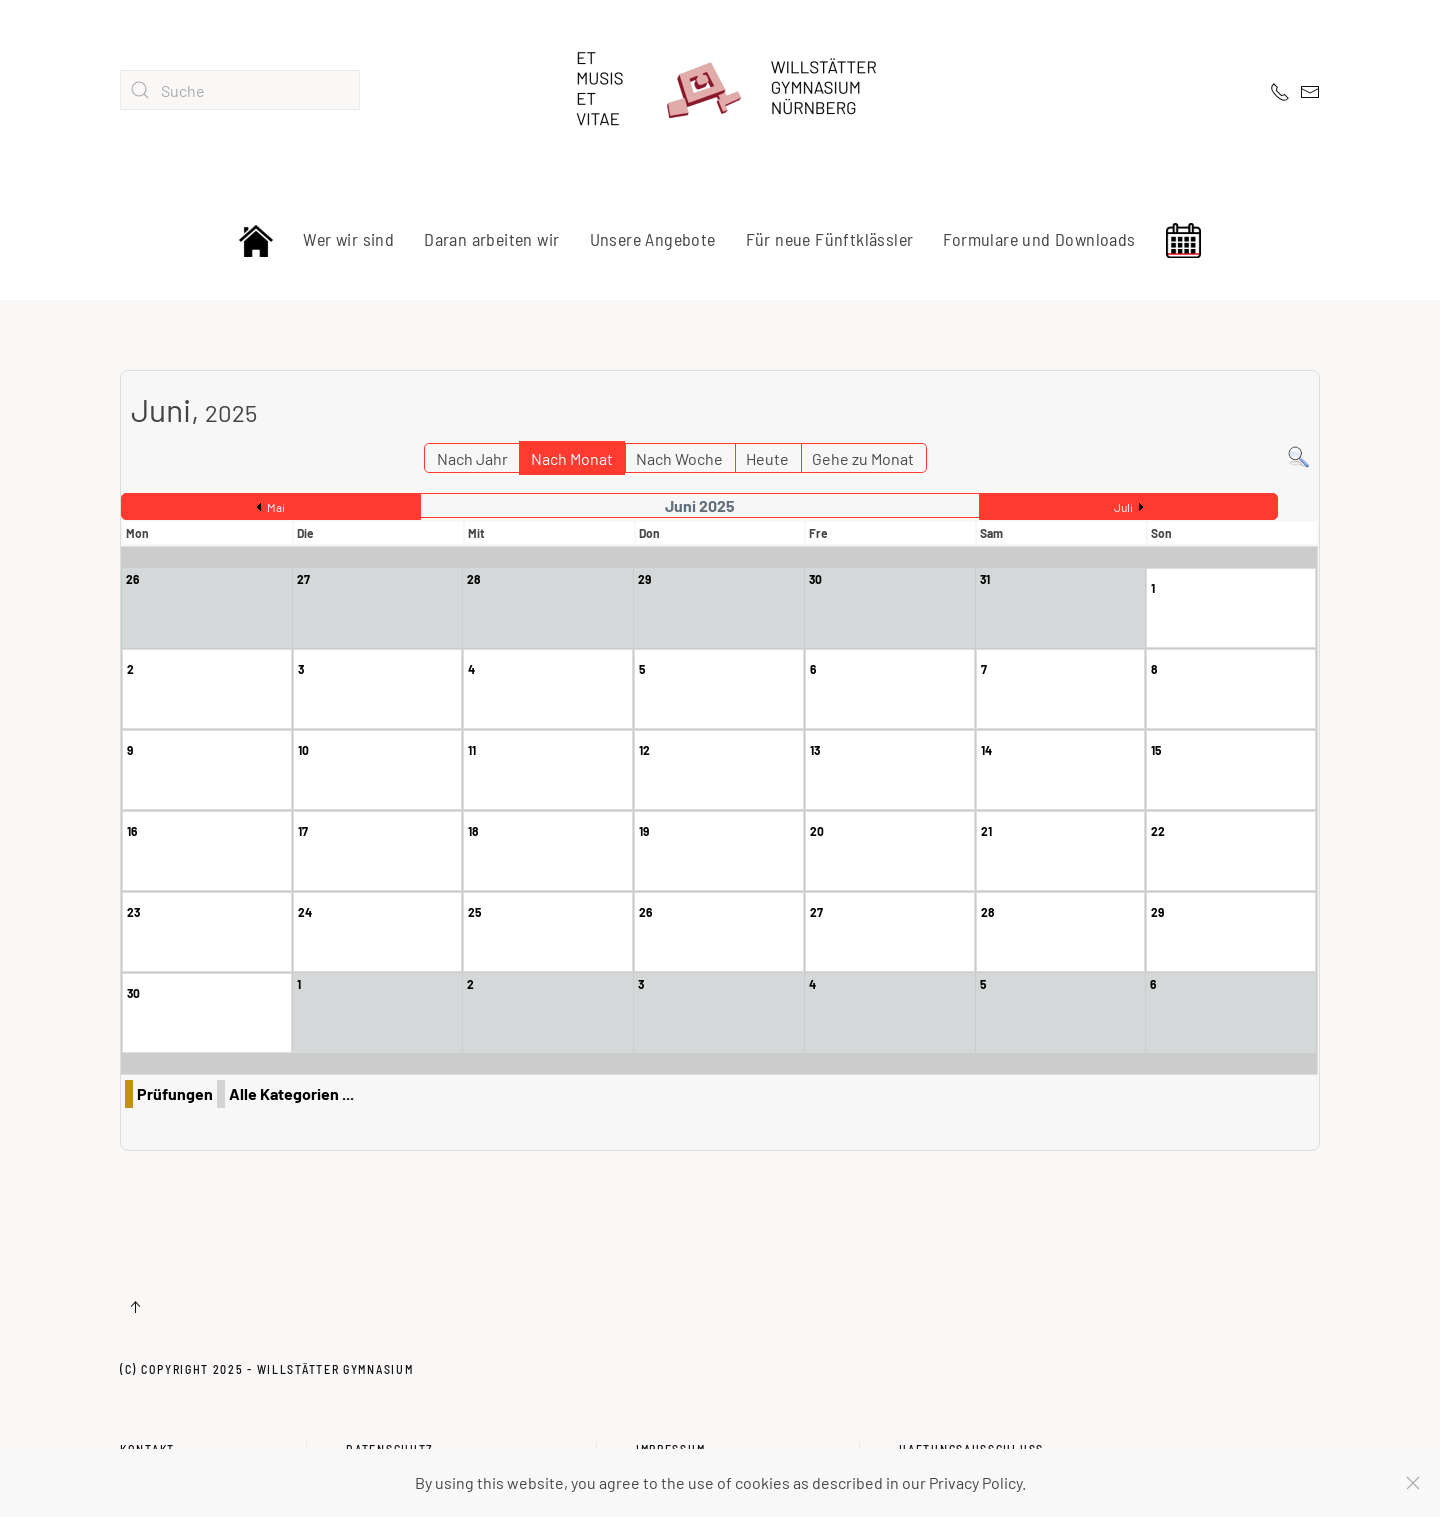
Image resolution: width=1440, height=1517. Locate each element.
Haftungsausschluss (971, 1425)
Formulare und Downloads (1039, 239)
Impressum (670, 1425)
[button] (135, 1307)
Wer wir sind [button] (348, 239)
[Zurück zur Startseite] (720, 90)
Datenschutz (390, 1425)
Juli (1123, 507)
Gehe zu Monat (863, 458)
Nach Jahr (472, 458)
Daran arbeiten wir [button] (491, 239)
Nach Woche (679, 458)
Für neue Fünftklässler (830, 239)
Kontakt (147, 1425)
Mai (276, 507)
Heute (767, 458)
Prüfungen (175, 1093)
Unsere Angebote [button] (653, 239)
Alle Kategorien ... (291, 1093)
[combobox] (240, 90)
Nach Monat (572, 458)
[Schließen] (1413, 1483)
